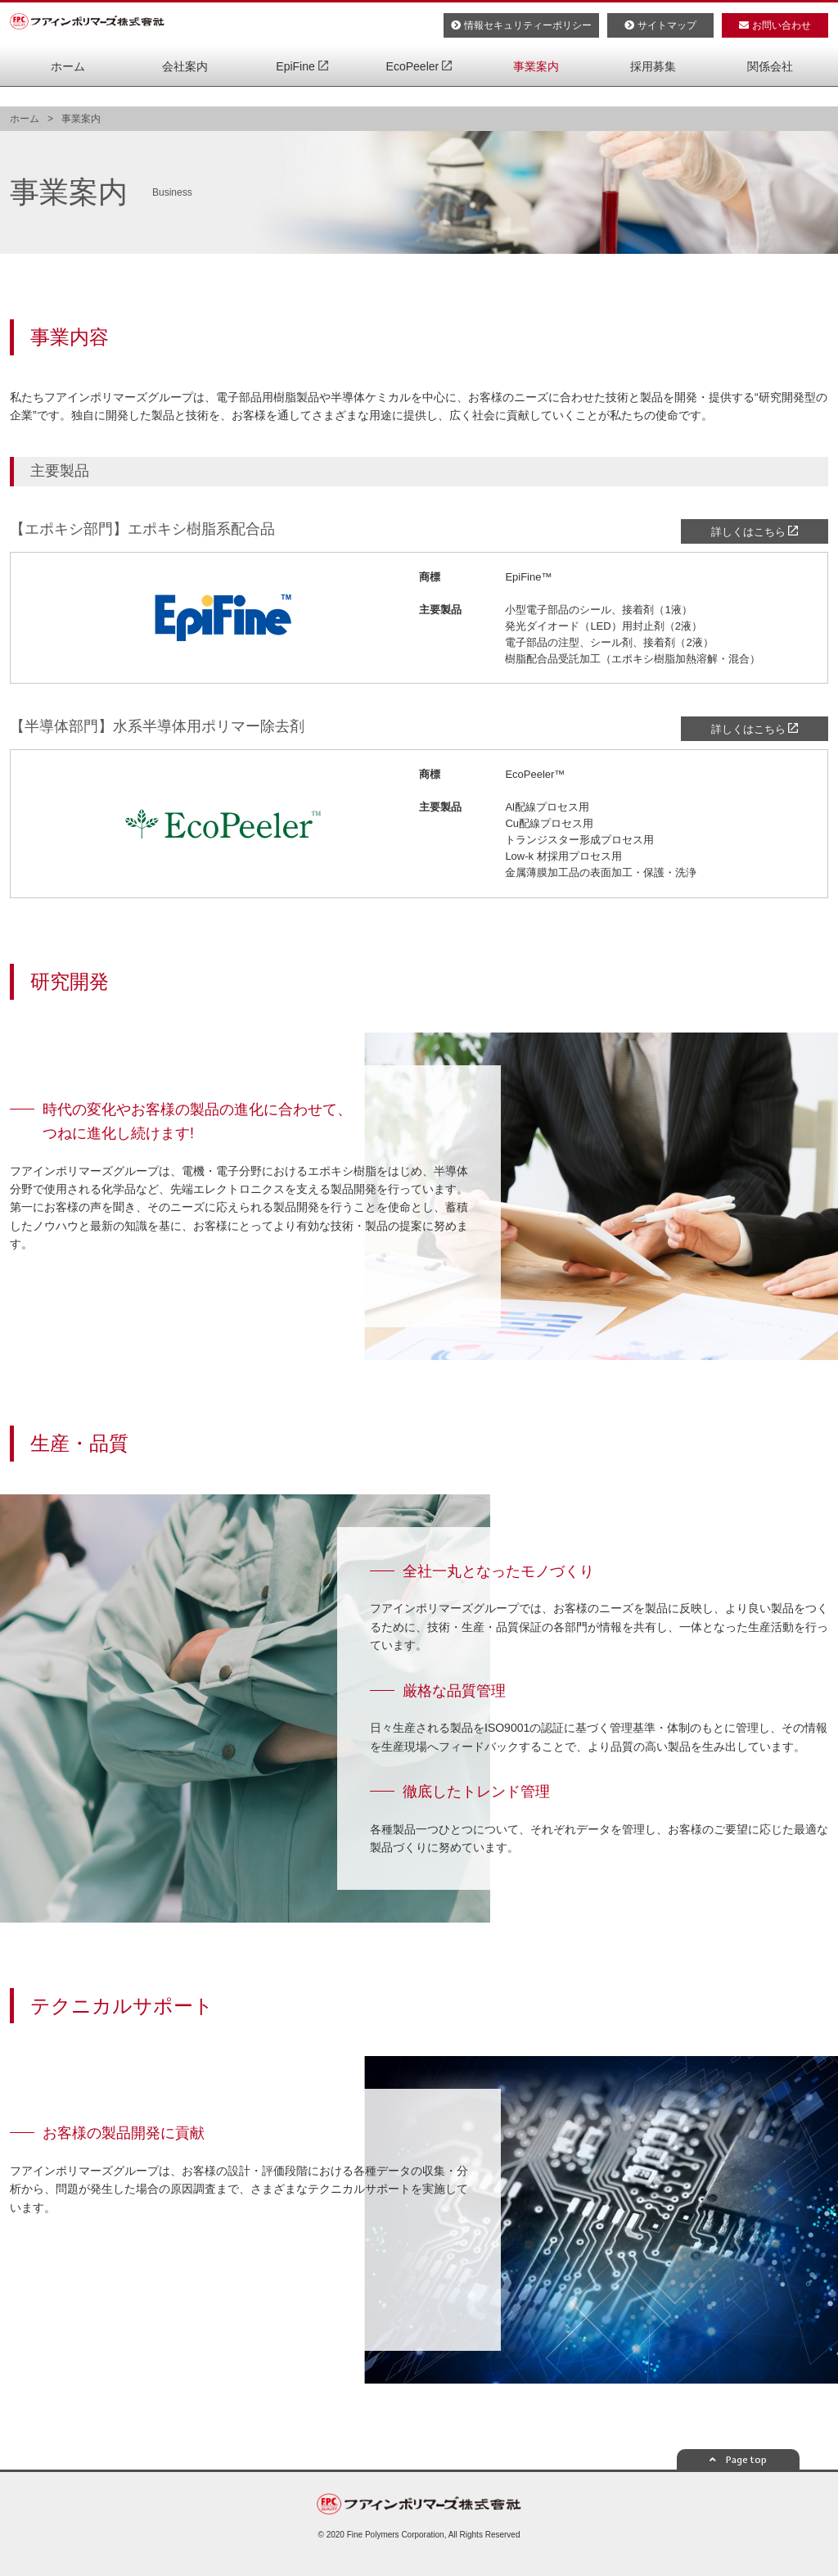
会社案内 (185, 90)
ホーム (68, 90)
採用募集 (653, 90)
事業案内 (536, 90)
